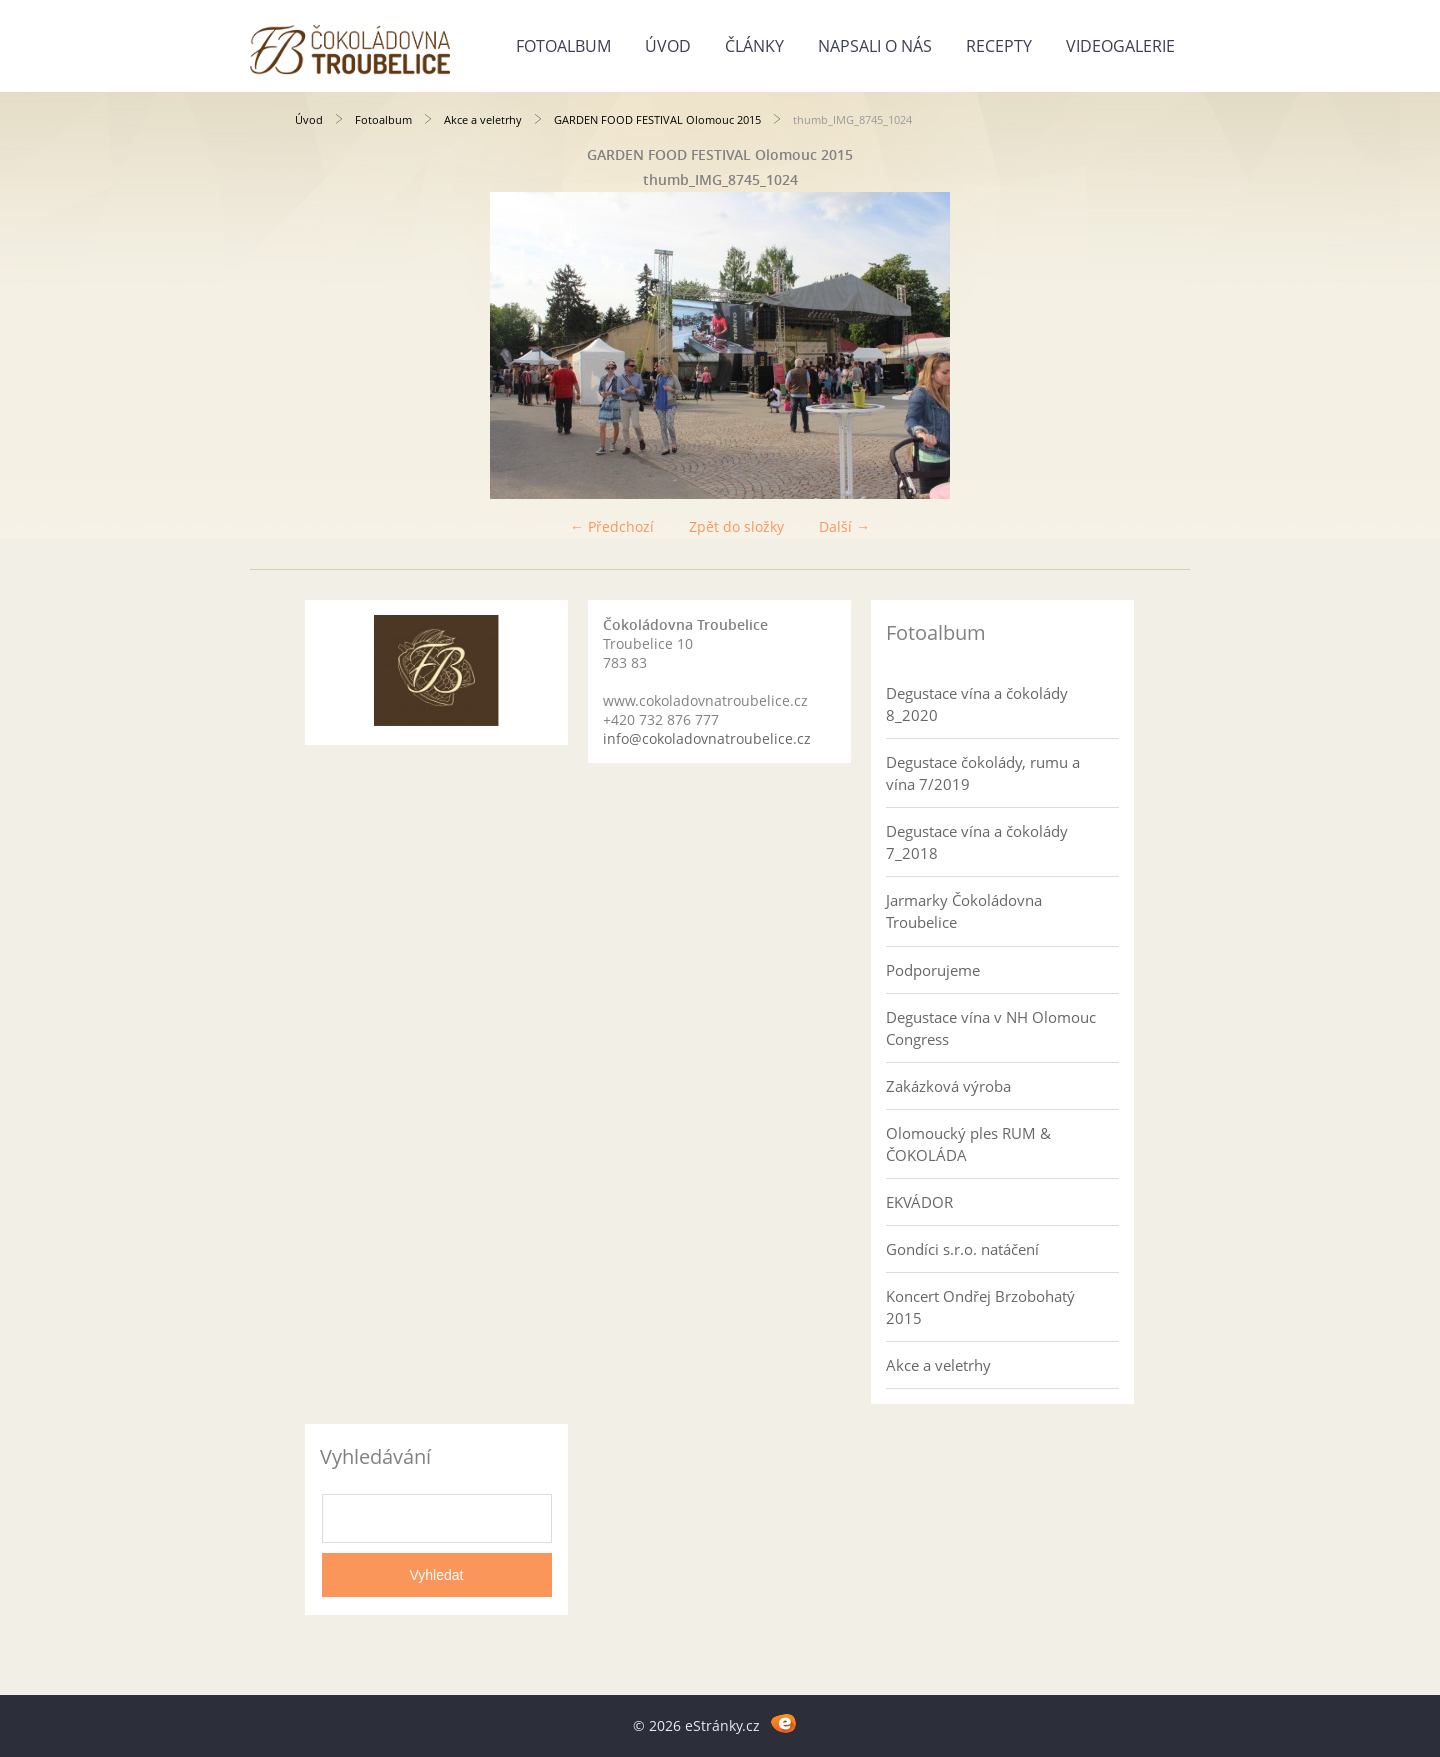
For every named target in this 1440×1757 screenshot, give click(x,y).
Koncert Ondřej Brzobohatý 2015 (980, 1307)
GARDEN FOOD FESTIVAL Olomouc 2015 (657, 119)
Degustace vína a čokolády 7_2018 (977, 842)
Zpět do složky (736, 526)
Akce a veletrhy (483, 119)
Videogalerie (1120, 46)
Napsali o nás (875, 46)
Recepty (999, 46)
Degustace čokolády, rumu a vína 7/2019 (983, 773)
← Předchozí (612, 526)
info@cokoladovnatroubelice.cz (707, 738)
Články (754, 46)
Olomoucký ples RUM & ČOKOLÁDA (968, 1144)
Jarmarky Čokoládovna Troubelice (964, 911)
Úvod (668, 46)
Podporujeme (933, 970)
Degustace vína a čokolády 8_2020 (977, 704)
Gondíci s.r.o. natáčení (962, 1249)
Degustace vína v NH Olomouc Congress (991, 1028)
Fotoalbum (563, 46)
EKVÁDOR (919, 1202)
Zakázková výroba (948, 1086)
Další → (844, 526)
